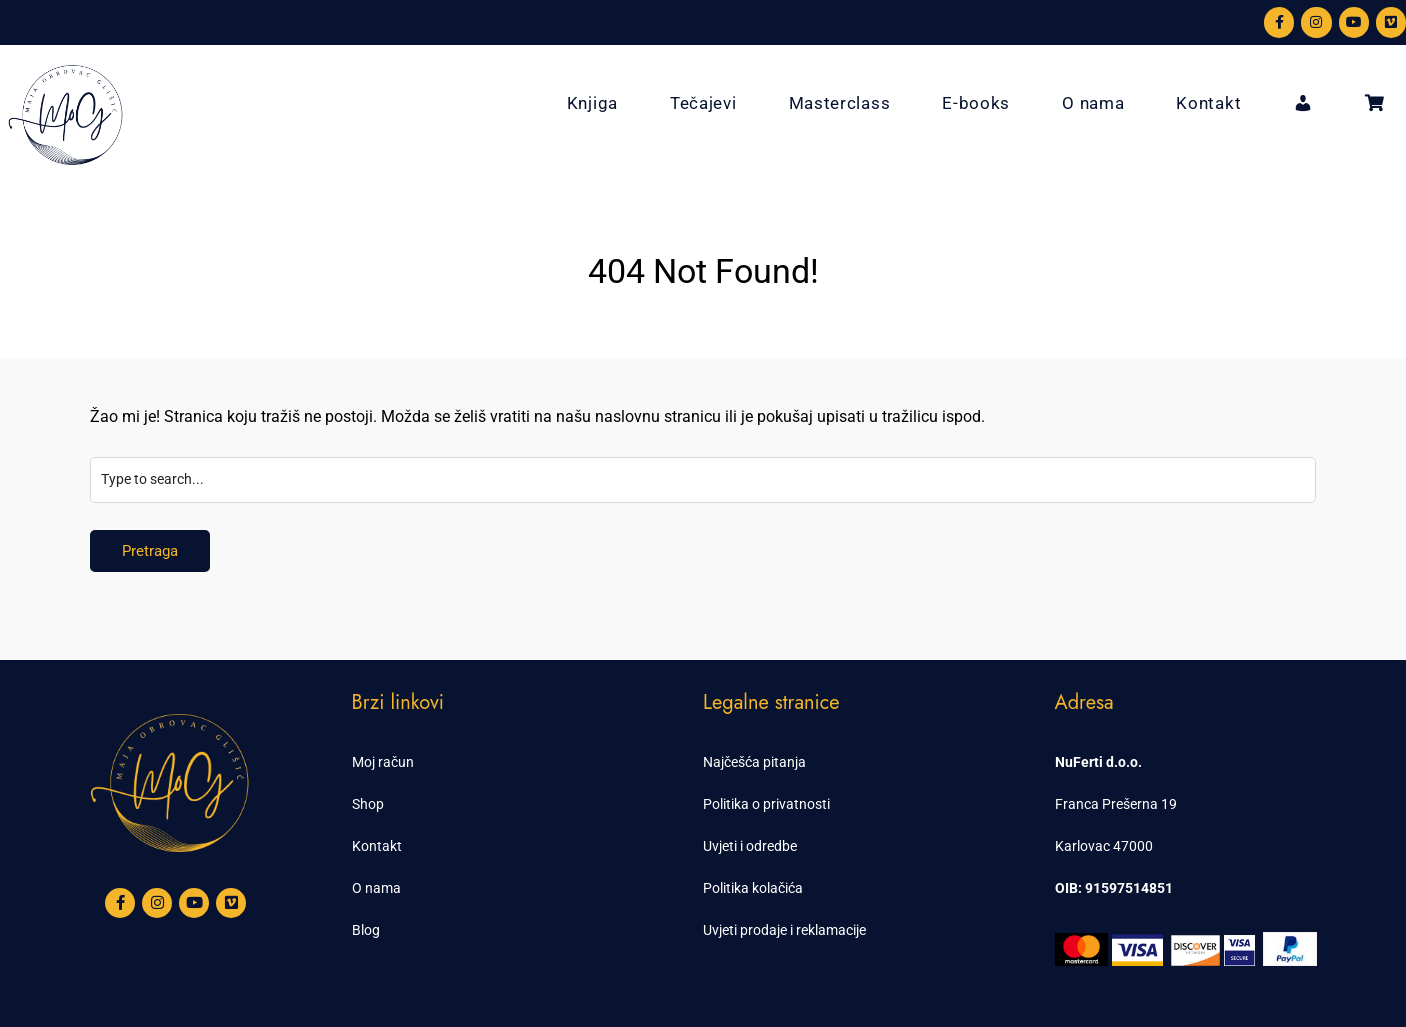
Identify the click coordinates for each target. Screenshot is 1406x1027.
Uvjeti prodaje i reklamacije (784, 930)
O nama (1093, 103)
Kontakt (1208, 103)
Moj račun (383, 762)
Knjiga (592, 103)
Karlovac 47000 (1104, 846)
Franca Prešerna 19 (1116, 804)
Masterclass (840, 103)
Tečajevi (703, 103)
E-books (976, 103)
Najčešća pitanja (754, 762)
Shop (368, 804)
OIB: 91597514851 (1114, 888)
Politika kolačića (753, 888)
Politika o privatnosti (766, 804)
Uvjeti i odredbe (750, 846)
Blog (366, 930)
